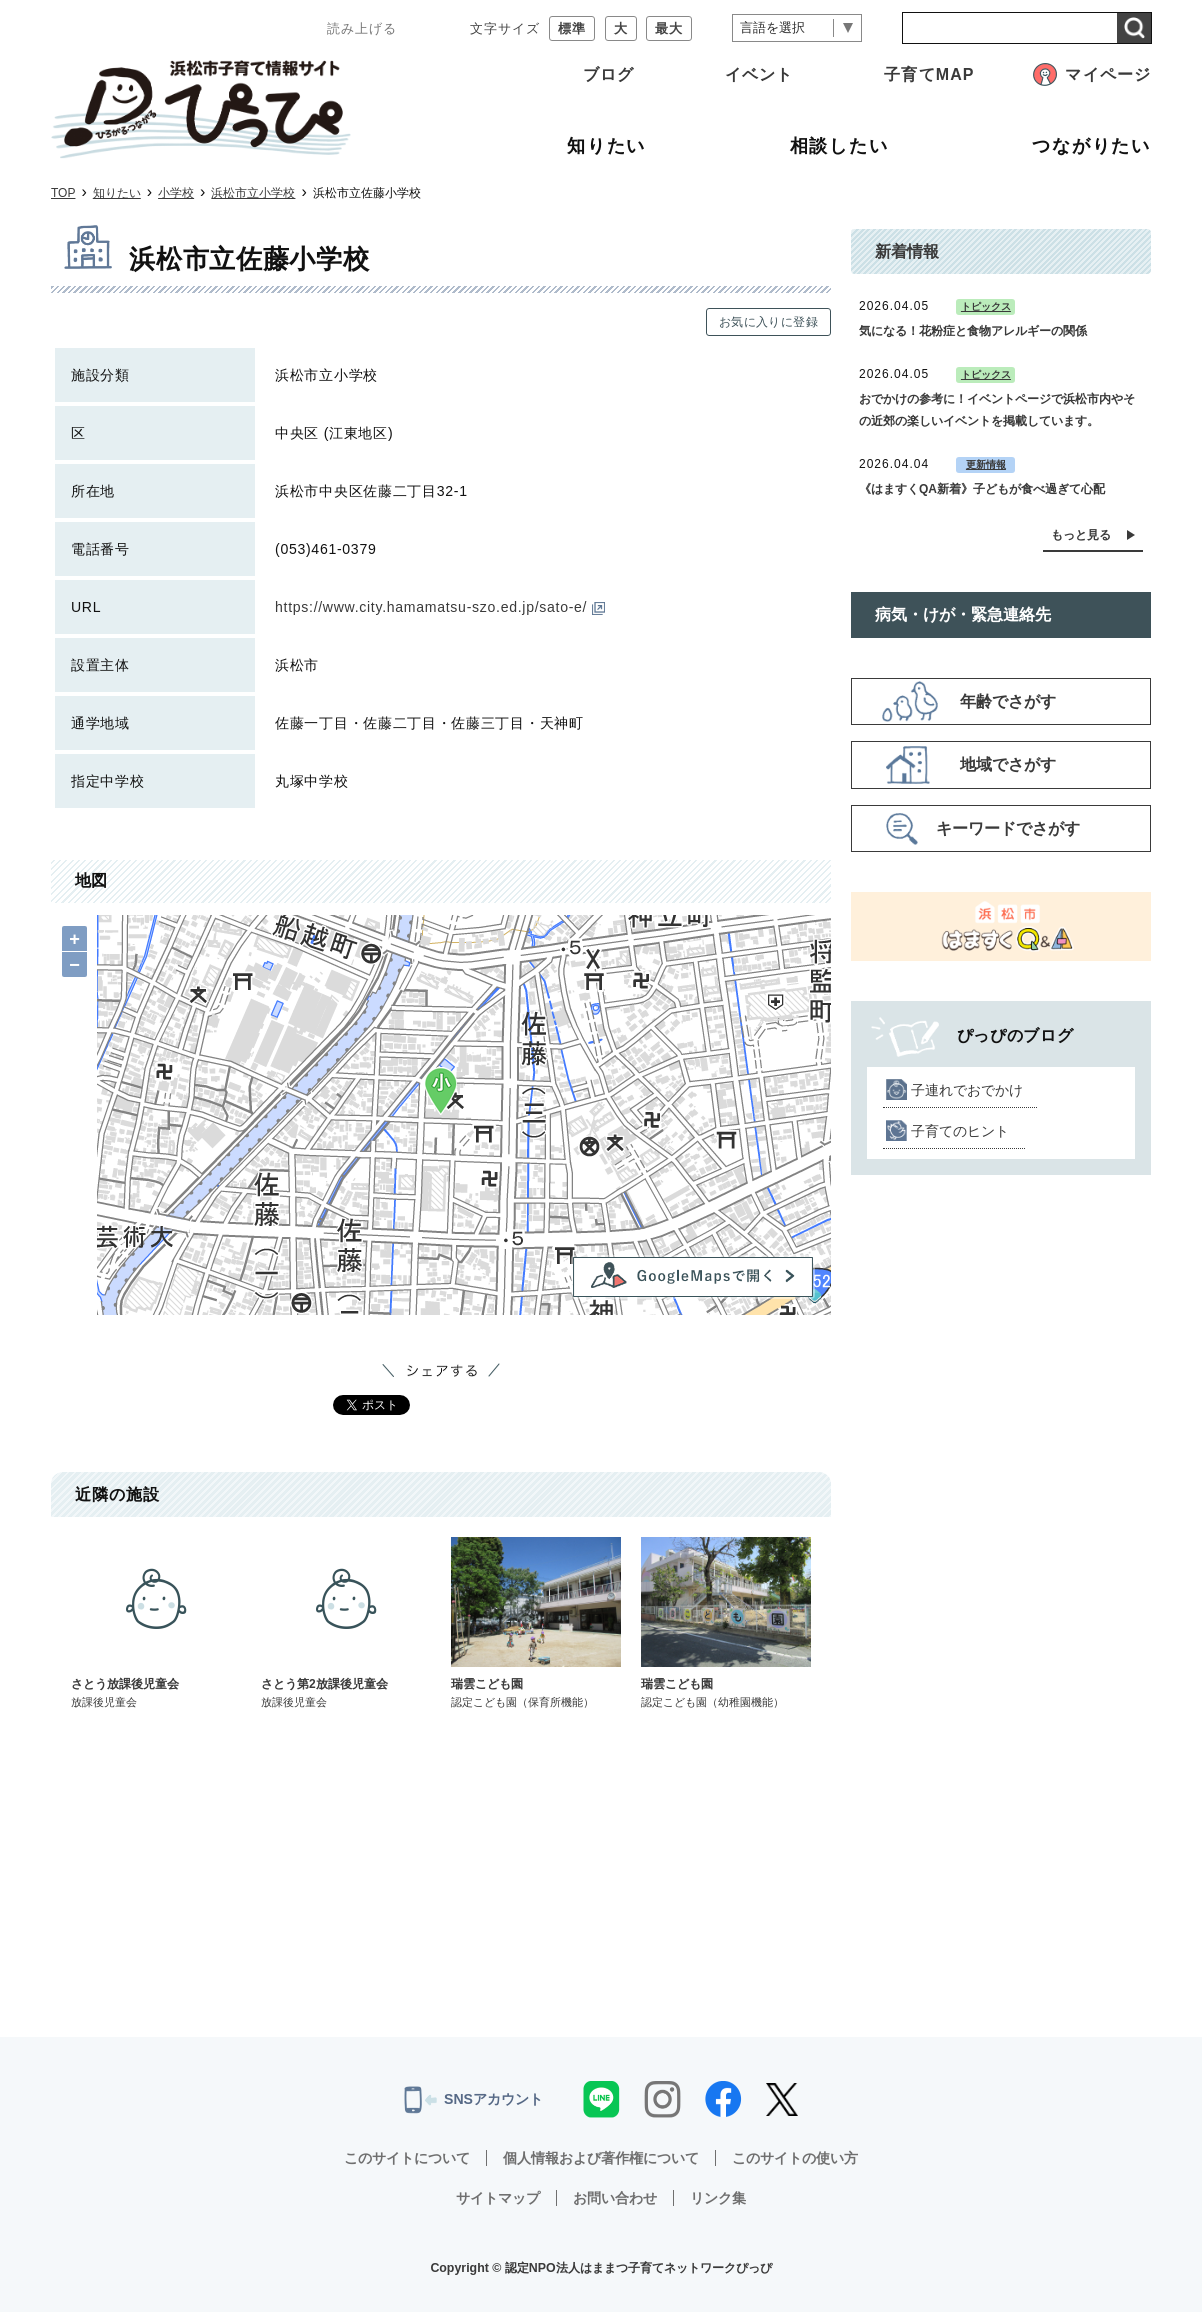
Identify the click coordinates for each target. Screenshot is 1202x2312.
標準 (572, 28)
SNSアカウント (473, 2100)
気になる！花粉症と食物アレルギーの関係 (973, 331)
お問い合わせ (615, 2198)
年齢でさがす (1008, 701)
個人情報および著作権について (601, 2158)
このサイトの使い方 (795, 2158)
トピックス (986, 306)
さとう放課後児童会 (156, 1624)
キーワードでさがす (1008, 828)
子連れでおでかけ (967, 1090)
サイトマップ (498, 2198)
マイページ (1108, 74)
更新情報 (986, 464)
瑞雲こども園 (536, 1624)
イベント (759, 74)
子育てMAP (929, 74)
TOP (63, 193)
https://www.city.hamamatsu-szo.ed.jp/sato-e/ (440, 607)
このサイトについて (407, 2158)
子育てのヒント (960, 1131)
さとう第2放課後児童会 (346, 1624)
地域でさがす (1008, 764)
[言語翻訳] (797, 28)
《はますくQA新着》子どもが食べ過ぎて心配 (982, 489)
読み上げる (362, 28)
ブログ (608, 74)
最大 (669, 28)
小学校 (176, 193)
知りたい (117, 193)
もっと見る (1081, 535)
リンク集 (718, 2198)
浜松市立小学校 (253, 193)
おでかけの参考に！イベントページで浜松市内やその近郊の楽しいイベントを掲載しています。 (997, 410)
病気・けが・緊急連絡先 (963, 614)
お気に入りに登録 (768, 322)
